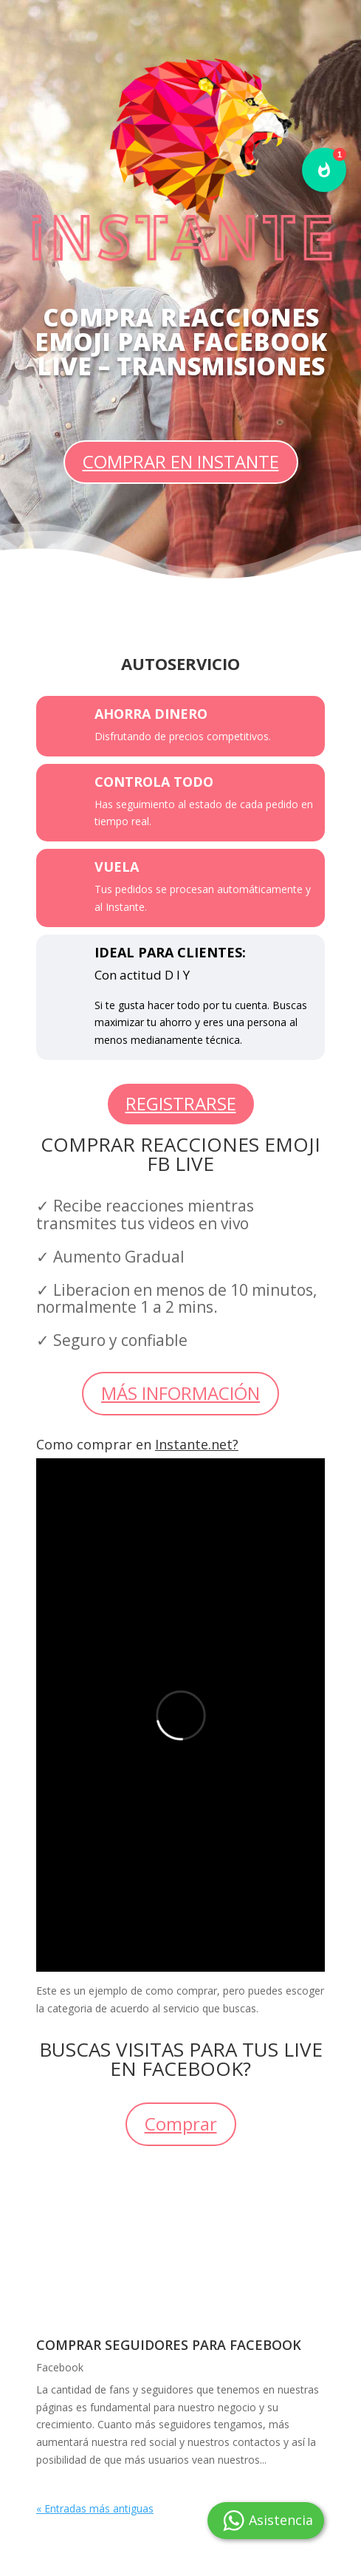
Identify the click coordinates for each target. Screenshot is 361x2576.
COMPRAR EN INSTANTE (181, 461)
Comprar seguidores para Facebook (168, 2345)
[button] (324, 170)
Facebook (59, 2367)
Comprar (181, 2123)
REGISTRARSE (181, 1103)
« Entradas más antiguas (95, 2508)
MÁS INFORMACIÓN (180, 1393)
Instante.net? (196, 1444)
